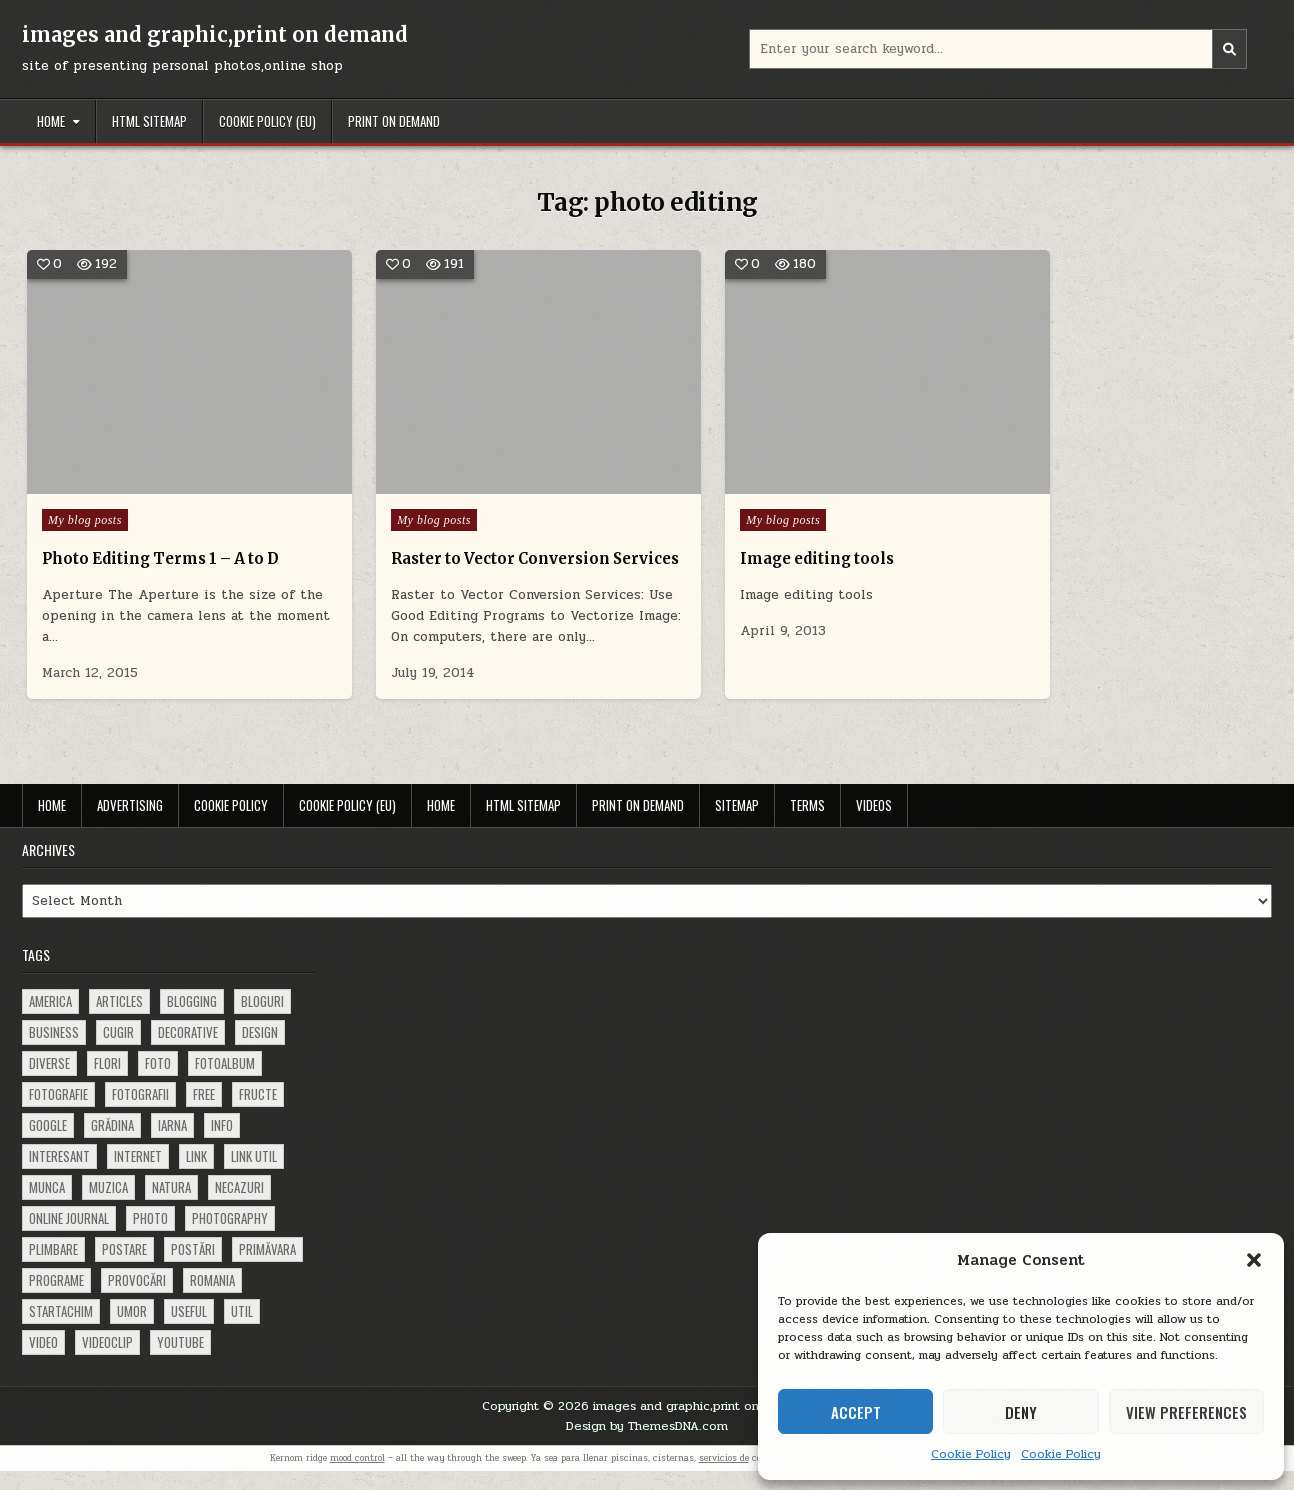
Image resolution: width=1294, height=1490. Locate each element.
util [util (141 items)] (242, 1330)
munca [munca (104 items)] (47, 1206)
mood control (357, 1477)
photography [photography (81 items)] (230, 1237)
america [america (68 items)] (50, 1020)
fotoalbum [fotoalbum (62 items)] (225, 1082)
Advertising (130, 824)
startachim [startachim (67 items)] (61, 1330)
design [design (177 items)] (260, 1051)
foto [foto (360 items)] (158, 1082)
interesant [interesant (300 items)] (59, 1175)
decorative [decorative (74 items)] (188, 1051)
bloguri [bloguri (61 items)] (262, 1020)
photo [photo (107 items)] (150, 1237)
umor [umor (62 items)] (132, 1330)
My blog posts (85, 495)
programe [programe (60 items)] (56, 1299)
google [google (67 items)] (48, 1144)
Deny (1021, 1412)
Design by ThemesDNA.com (647, 1445)
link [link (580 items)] (196, 1175)
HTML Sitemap (149, 121)
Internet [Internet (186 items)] (138, 1175)
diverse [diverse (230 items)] (49, 1082)
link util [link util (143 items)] (254, 1175)
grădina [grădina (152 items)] (112, 1144)
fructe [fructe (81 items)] (258, 1113)
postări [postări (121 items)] (193, 1268)
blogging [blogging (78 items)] (192, 1020)
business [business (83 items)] (54, 1051)
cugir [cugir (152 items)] (118, 1051)
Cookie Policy (971, 1454)
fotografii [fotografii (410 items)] (140, 1113)
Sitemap (737, 824)
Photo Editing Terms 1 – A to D (165, 533)
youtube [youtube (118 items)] (180, 1361)
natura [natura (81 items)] (171, 1206)
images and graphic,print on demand (215, 34)
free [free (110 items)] (204, 1113)
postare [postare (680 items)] (124, 1268)
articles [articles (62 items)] (119, 1020)
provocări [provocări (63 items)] (137, 1299)
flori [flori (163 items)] (107, 1082)
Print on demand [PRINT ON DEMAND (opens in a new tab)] (394, 121)
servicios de (724, 1477)
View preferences (1186, 1412)
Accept (856, 1412)
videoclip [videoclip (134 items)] (107, 1361)
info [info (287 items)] (222, 1144)
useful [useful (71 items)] (189, 1330)
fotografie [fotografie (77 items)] (58, 1113)
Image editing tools (753, 533)
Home (51, 121)
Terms (807, 824)
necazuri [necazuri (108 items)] (239, 1206)
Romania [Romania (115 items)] (212, 1299)
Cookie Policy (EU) (267, 121)
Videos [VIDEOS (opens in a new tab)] (874, 824)
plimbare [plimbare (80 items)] (53, 1268)
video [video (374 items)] (43, 1361)
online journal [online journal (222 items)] (69, 1237)
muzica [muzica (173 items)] (108, 1206)
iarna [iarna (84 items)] (172, 1144)
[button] (1254, 1260)
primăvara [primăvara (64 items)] (267, 1268)
